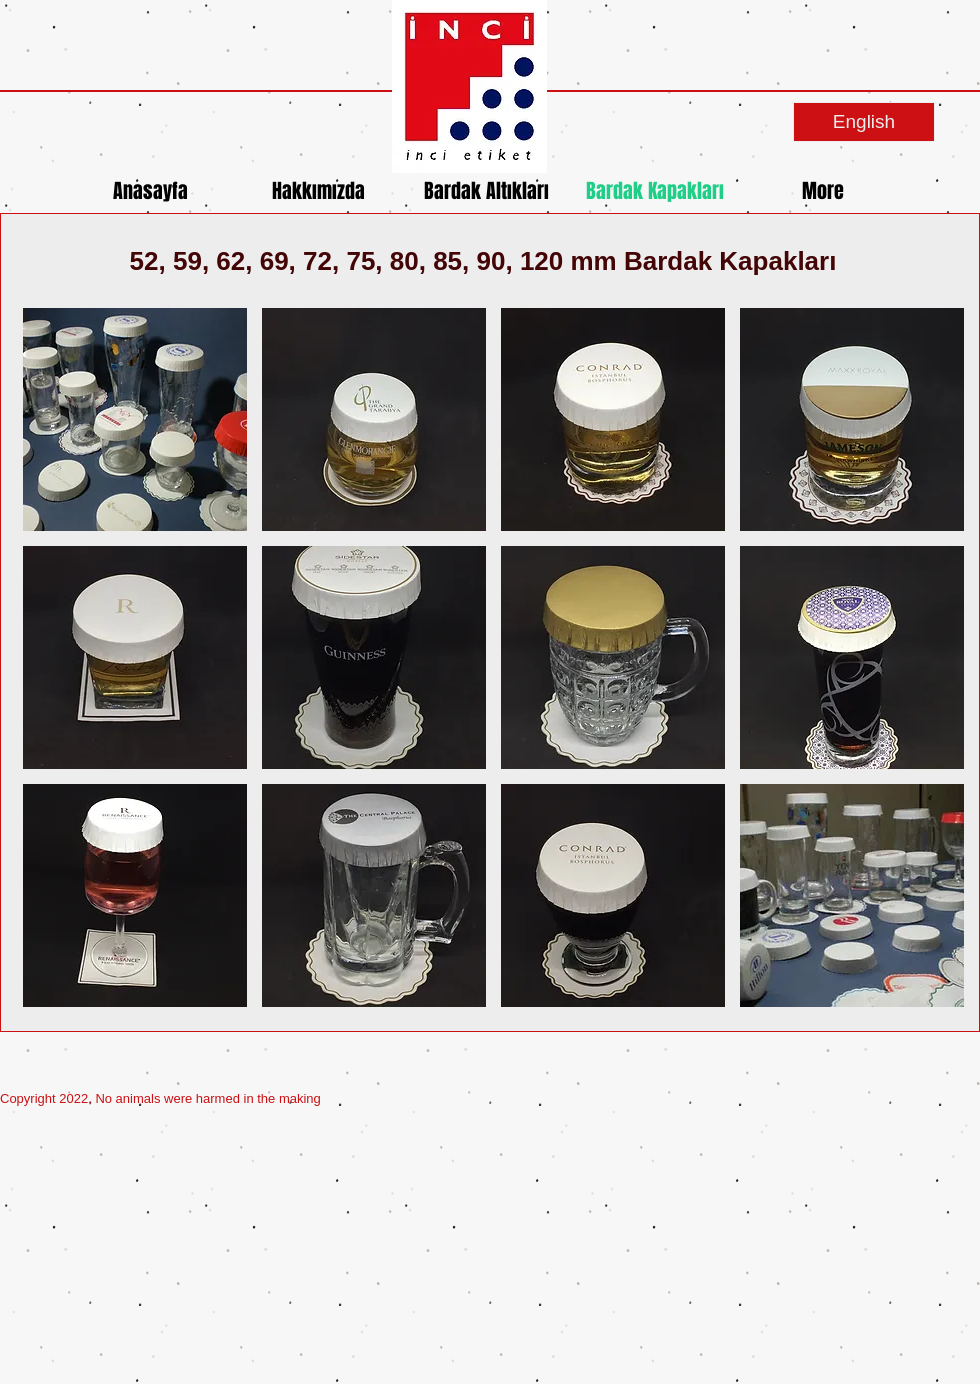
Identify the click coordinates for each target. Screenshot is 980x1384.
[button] (135, 419)
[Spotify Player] (799, 1093)
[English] (864, 122)
